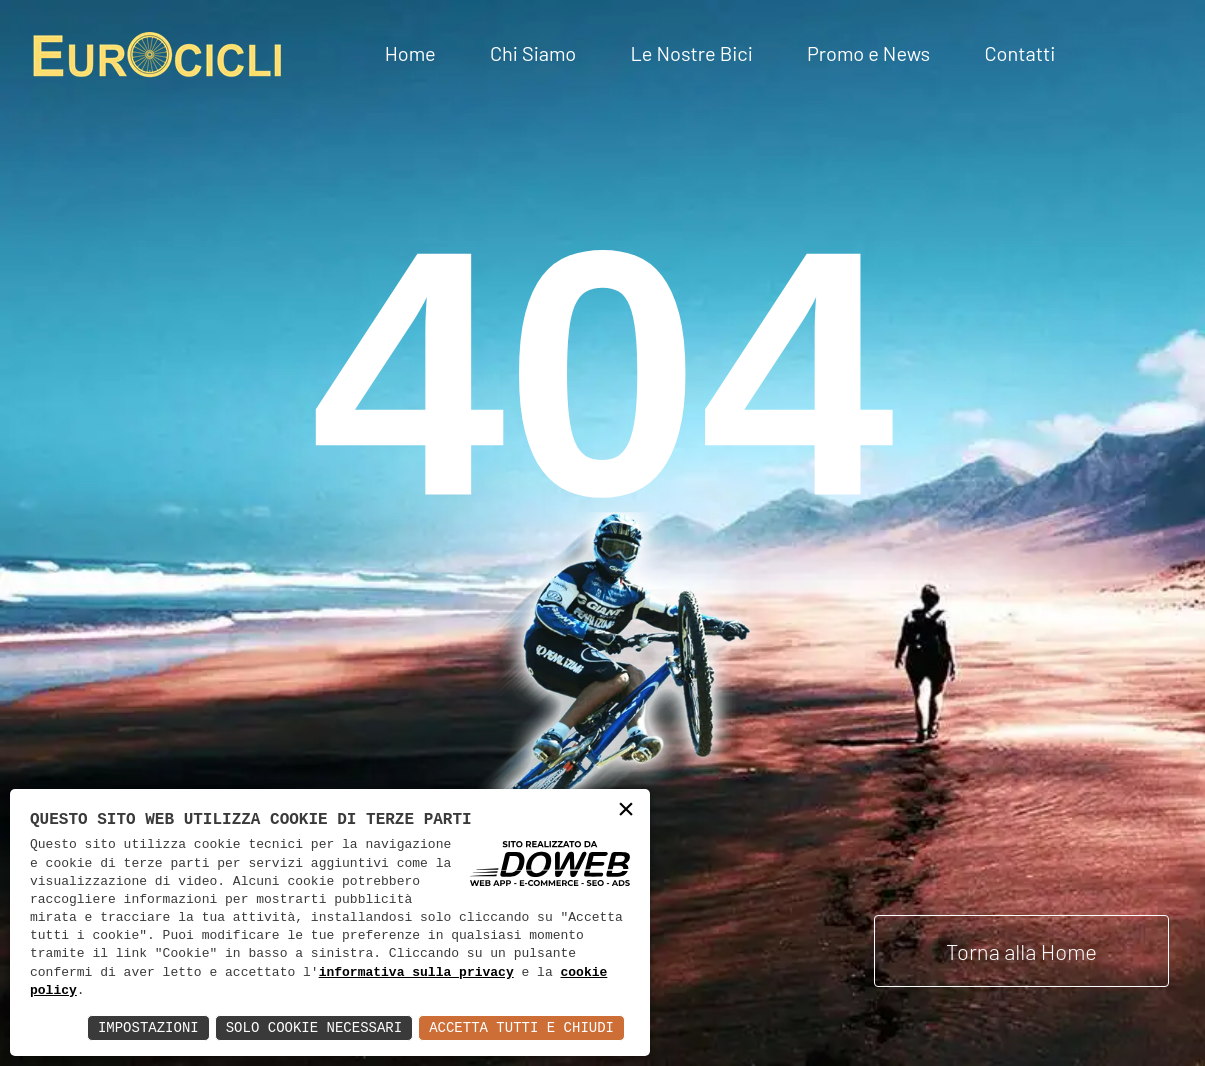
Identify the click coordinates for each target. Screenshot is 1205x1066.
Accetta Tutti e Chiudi (521, 1027)
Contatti (1019, 53)
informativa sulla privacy (416, 973)
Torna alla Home (1021, 951)
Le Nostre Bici (691, 53)
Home (410, 53)
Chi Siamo (533, 53)
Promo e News (868, 53)
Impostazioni (148, 1027)
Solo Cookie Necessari (314, 1027)
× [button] (626, 811)
